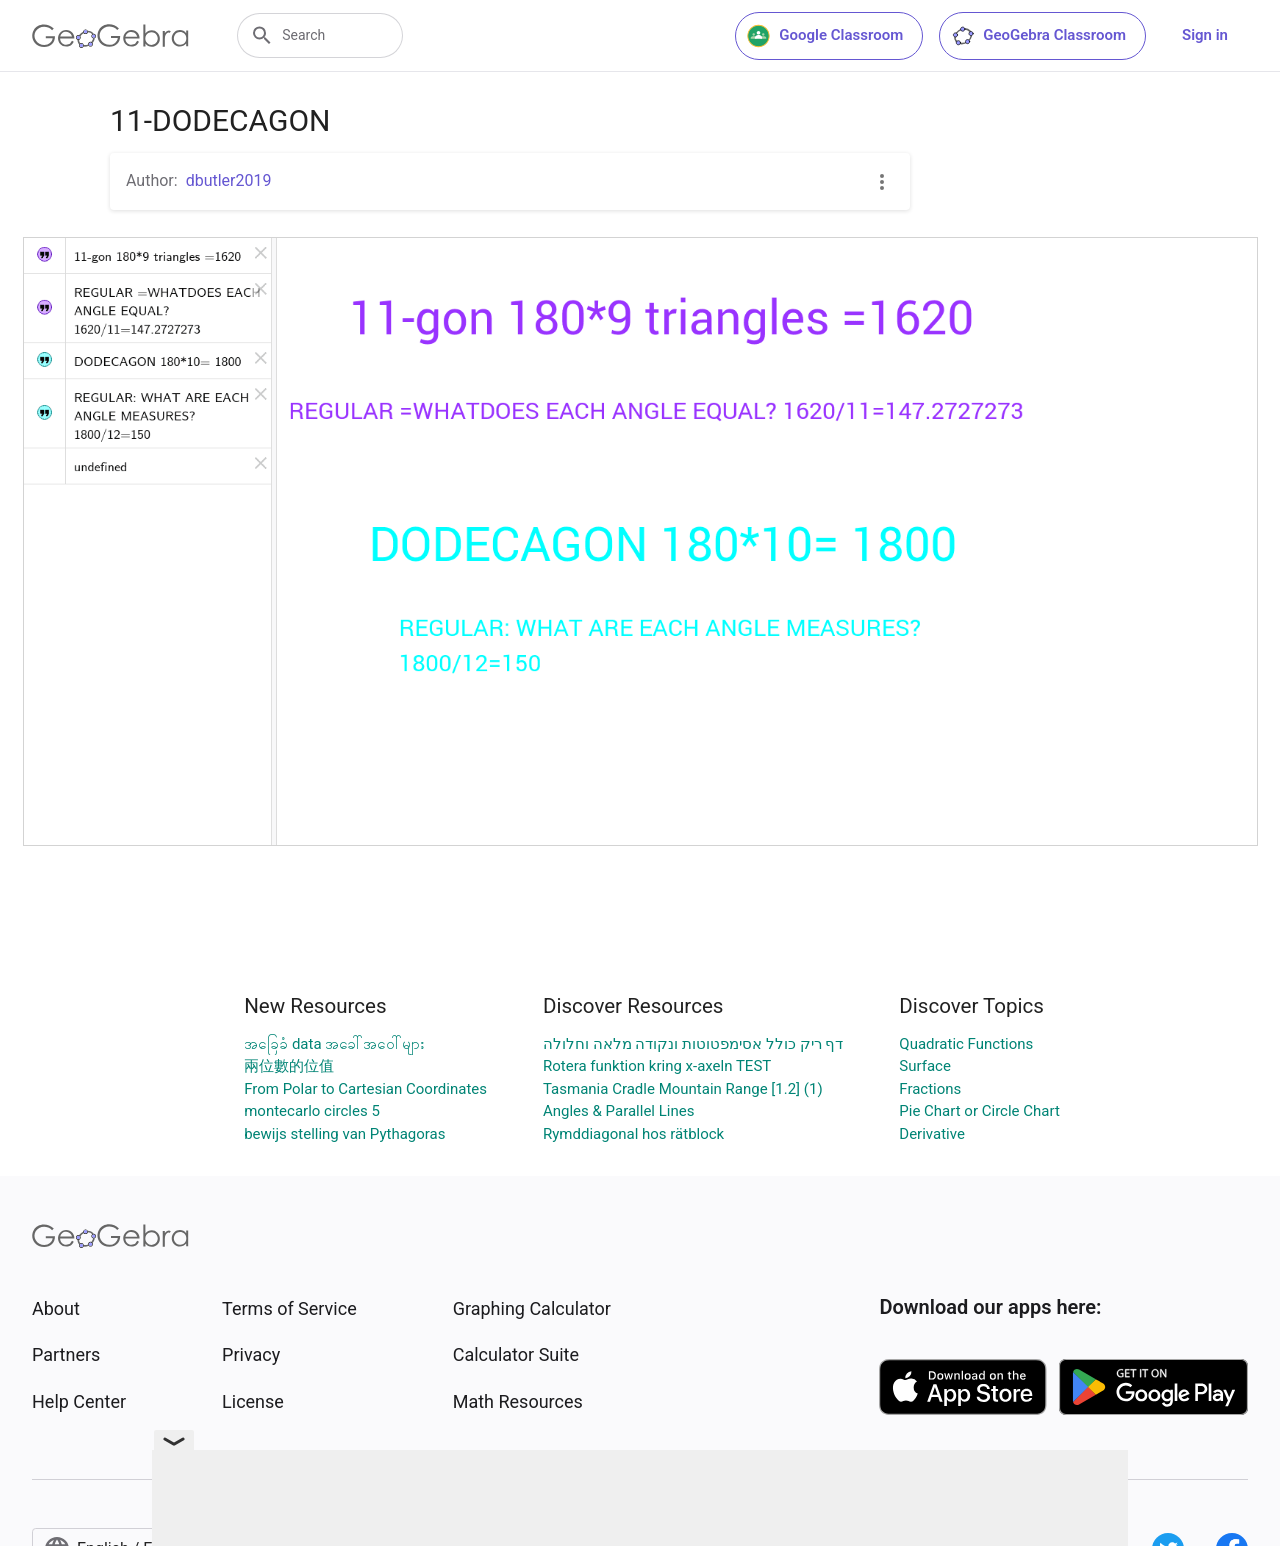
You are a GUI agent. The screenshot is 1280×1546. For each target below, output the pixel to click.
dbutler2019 (229, 180)
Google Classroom (825, 36)
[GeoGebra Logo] (110, 36)
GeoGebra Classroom (1038, 36)
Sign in (1205, 35)
